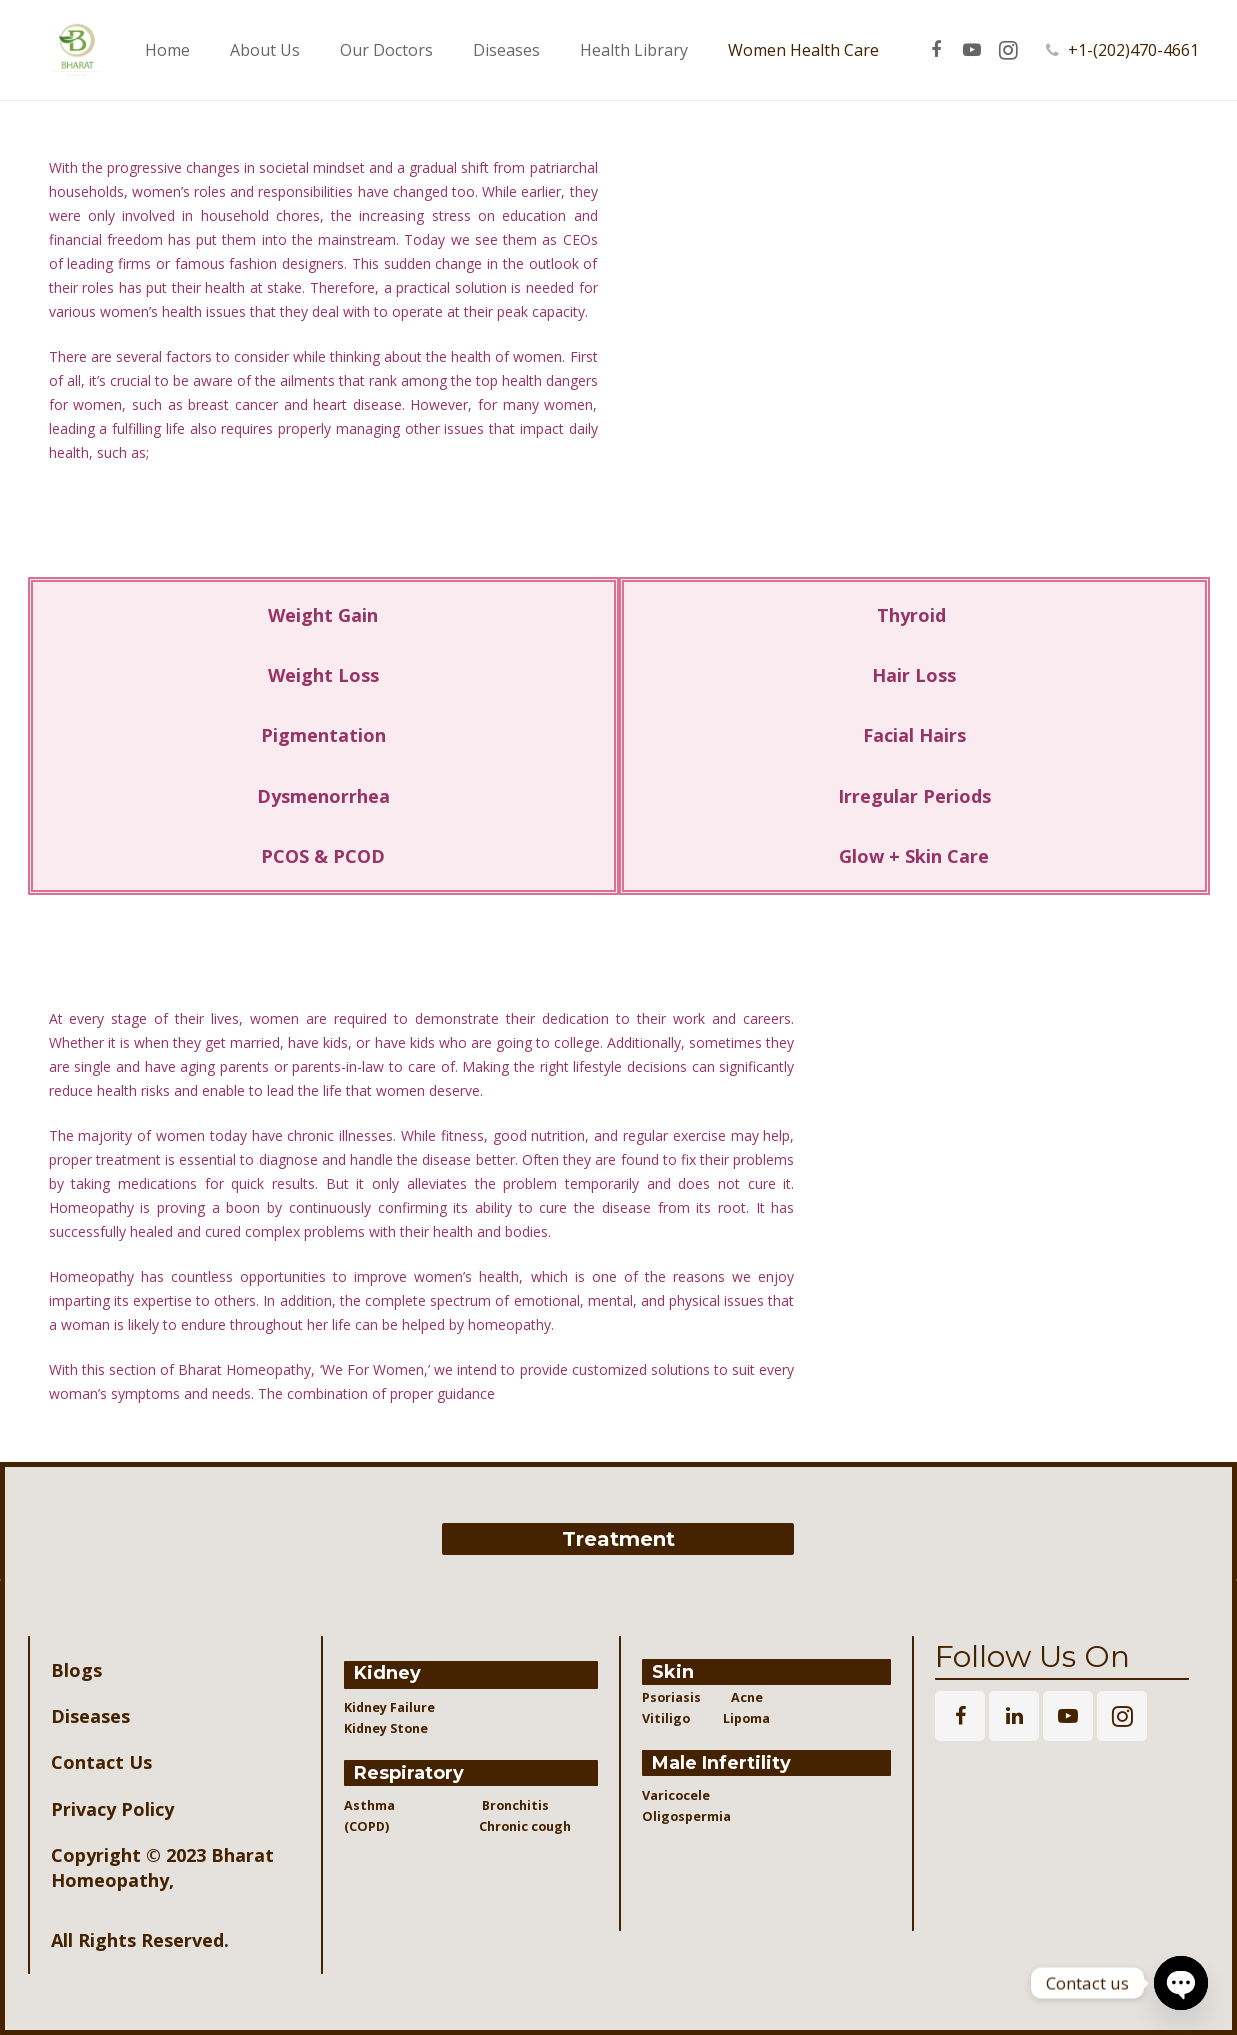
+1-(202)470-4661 (1159, 50)
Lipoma (746, 1718)
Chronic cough (508, 1826)
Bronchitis (515, 1805)
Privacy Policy (112, 1809)
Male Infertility (721, 1763)
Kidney (387, 1673)
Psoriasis (671, 1697)
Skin (673, 1672)
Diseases (90, 1716)
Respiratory (409, 1773)
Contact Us (101, 1762)
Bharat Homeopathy (162, 1867)
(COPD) (374, 1826)
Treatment (618, 1539)
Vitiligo (667, 1718)
